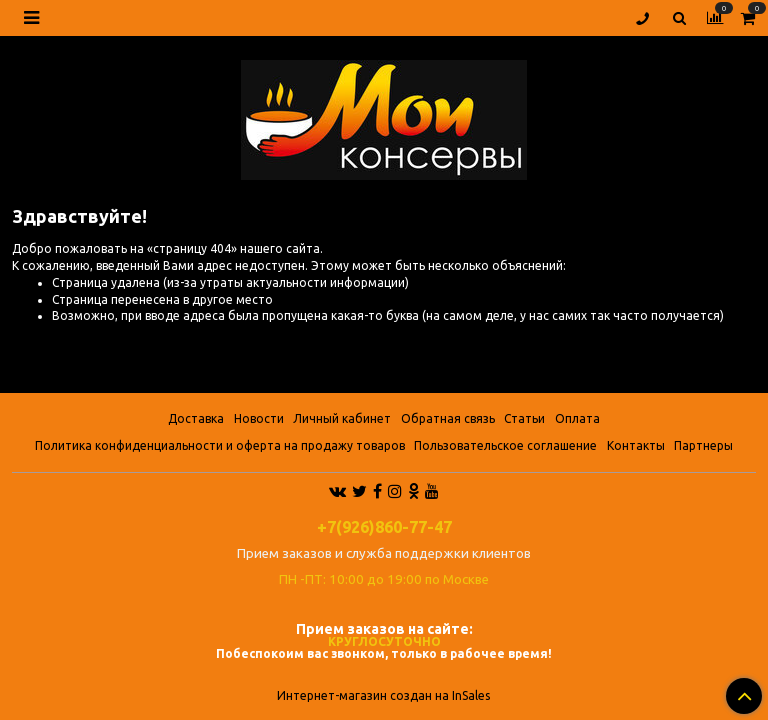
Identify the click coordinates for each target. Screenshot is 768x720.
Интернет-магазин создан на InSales (383, 696)
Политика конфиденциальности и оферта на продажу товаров (220, 445)
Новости (259, 418)
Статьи (524, 418)
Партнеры (703, 445)
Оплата (577, 418)
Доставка (196, 418)
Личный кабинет (342, 418)
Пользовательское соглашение (505, 445)
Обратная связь (448, 418)
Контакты (636, 445)
